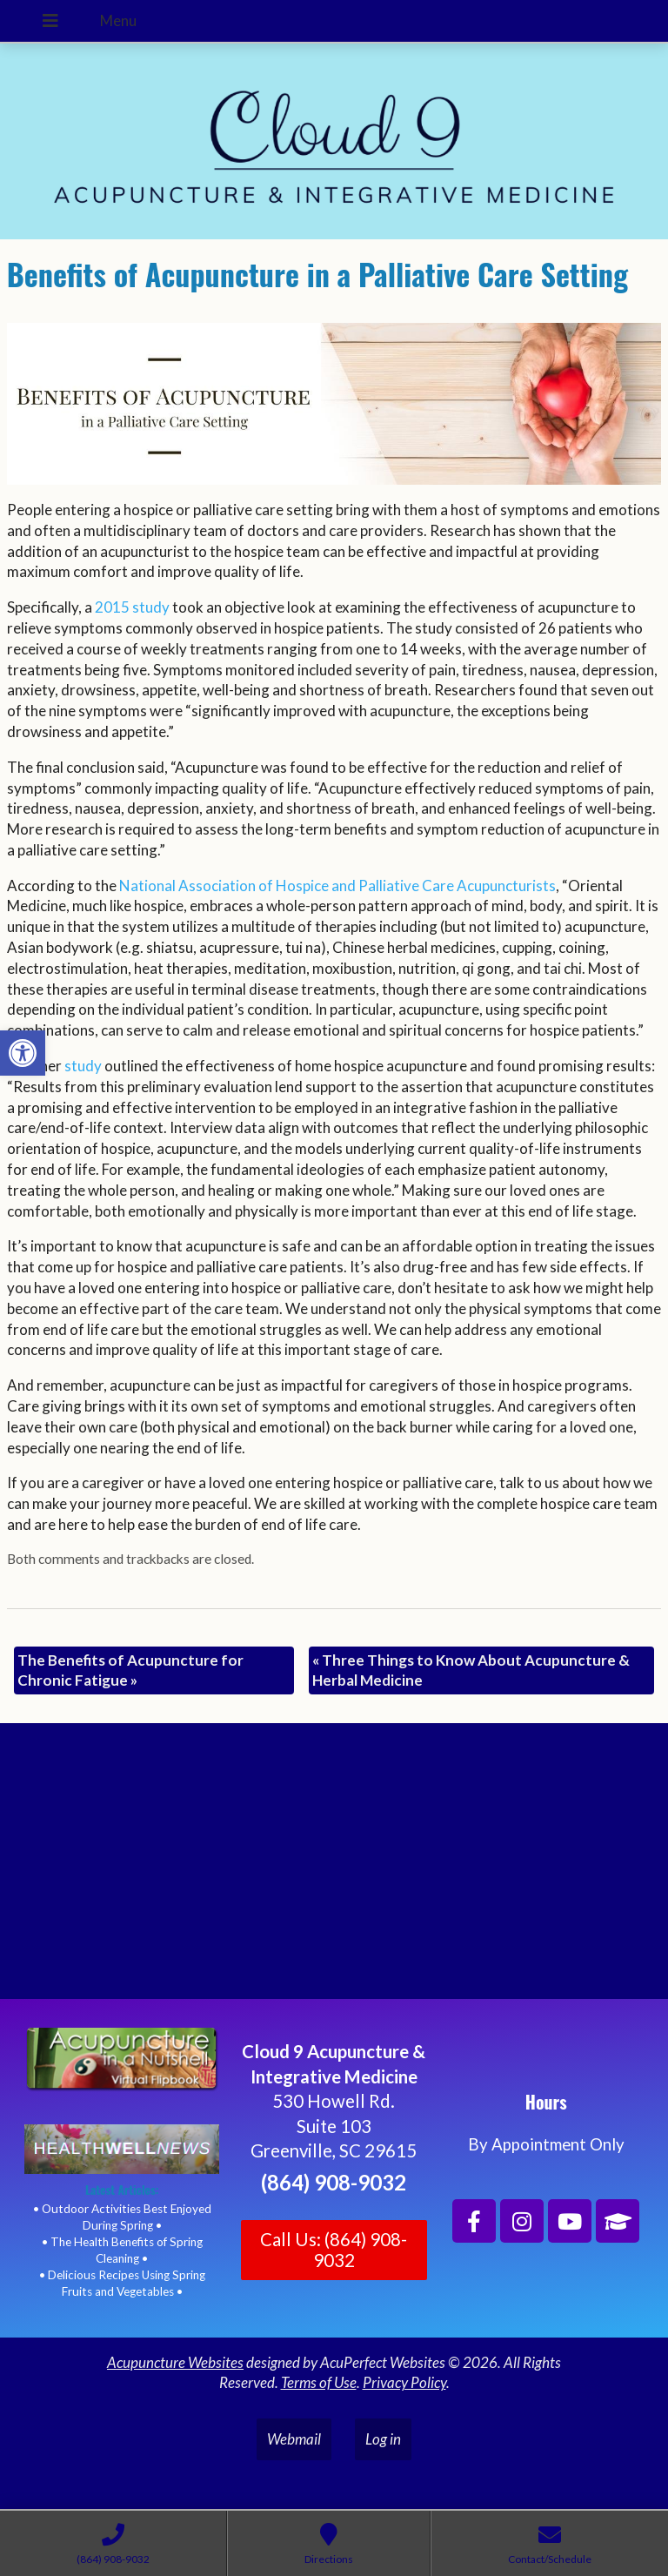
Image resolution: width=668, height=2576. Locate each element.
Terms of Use (319, 2382)
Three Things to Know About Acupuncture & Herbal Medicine (471, 1670)
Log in (383, 2439)
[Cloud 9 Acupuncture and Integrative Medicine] (334, 1868)
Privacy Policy (404, 2382)
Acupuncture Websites (175, 2362)
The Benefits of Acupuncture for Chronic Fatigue (130, 1670)
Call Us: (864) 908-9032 (333, 2250)
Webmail (294, 2439)
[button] (22, 1053)
